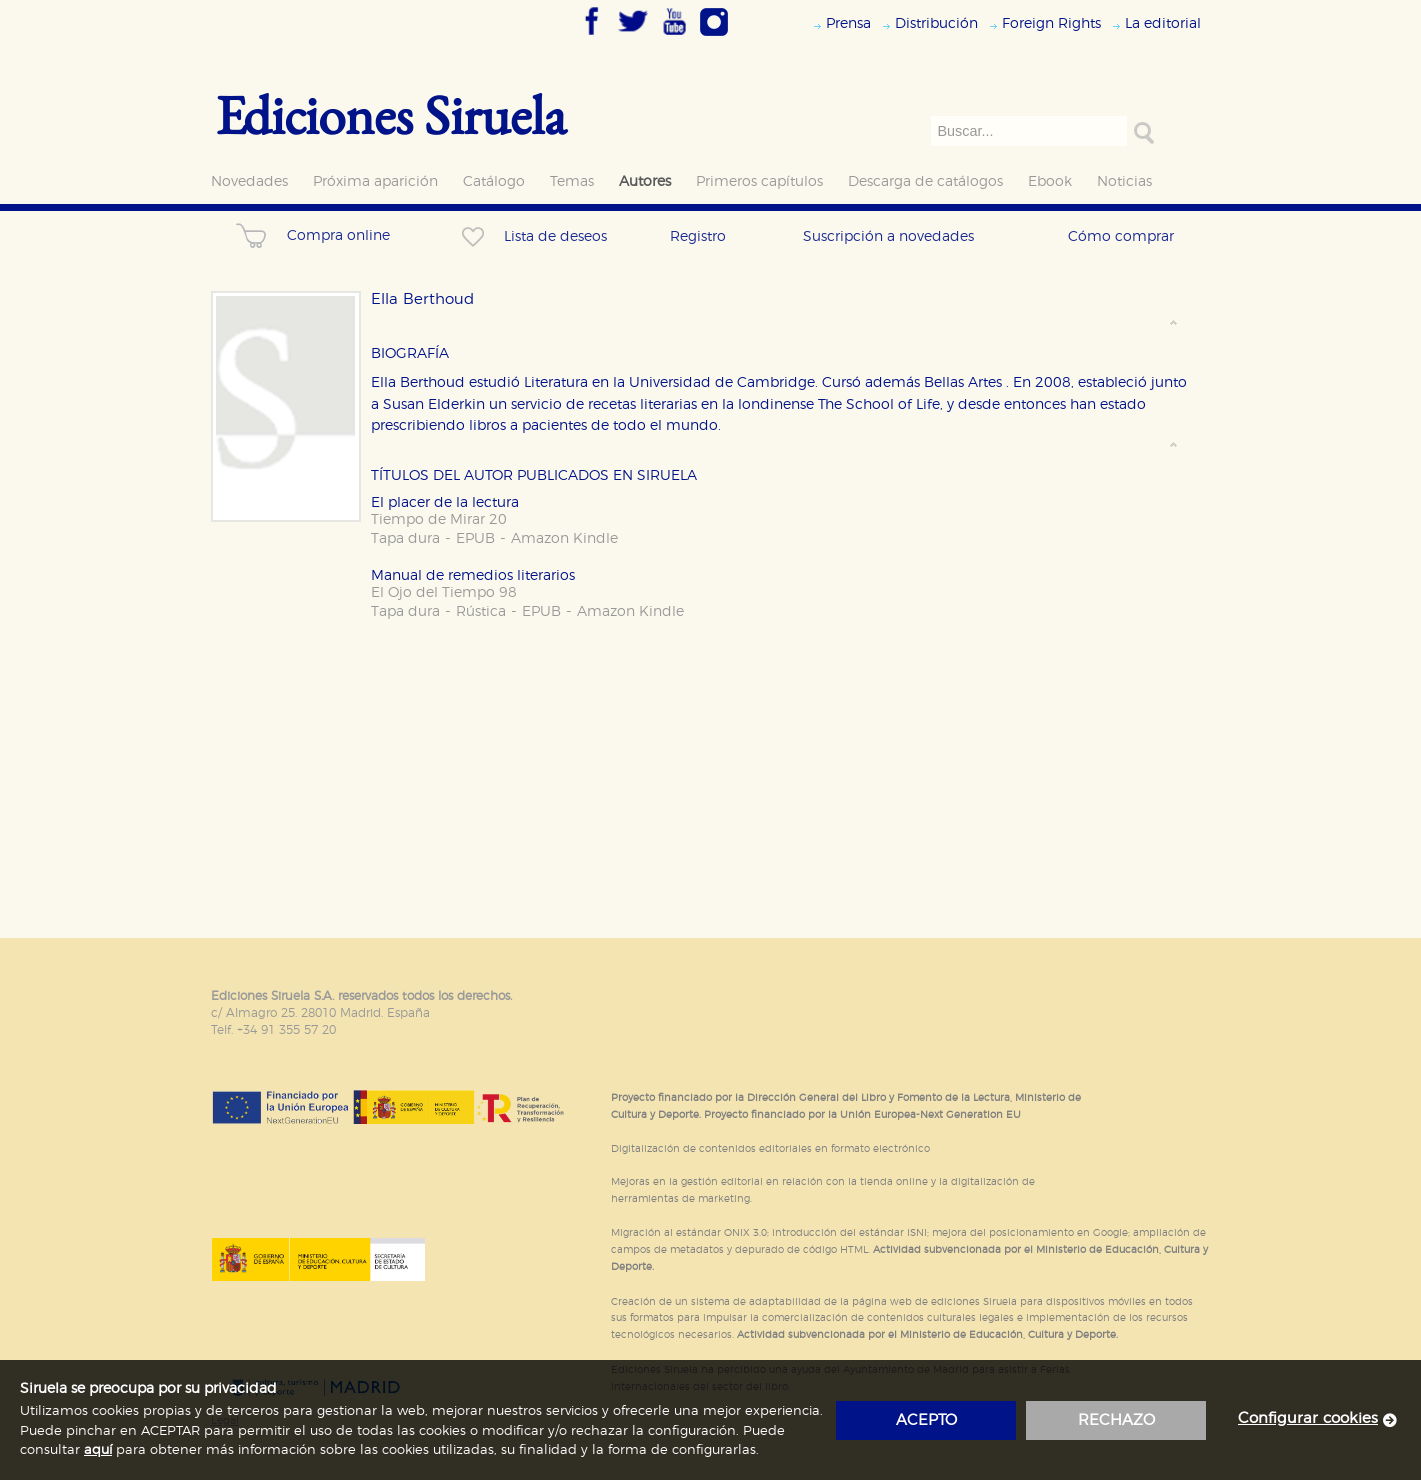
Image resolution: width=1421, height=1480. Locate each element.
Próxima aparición (375, 181)
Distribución (936, 23)
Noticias (1124, 181)
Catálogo (494, 181)
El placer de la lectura (445, 502)
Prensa (848, 23)
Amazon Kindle (564, 538)
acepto (926, 1420)
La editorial (1163, 23)
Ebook (1050, 181)
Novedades (249, 181)
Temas (572, 181)
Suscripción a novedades (888, 236)
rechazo (1116, 1420)
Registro (698, 236)
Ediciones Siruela (391, 114)
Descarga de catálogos (925, 181)
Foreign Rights (1051, 23)
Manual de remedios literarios (473, 575)
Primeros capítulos (759, 181)
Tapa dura (405, 538)
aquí (98, 1450)
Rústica (481, 611)
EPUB (475, 538)
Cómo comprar (1121, 236)
